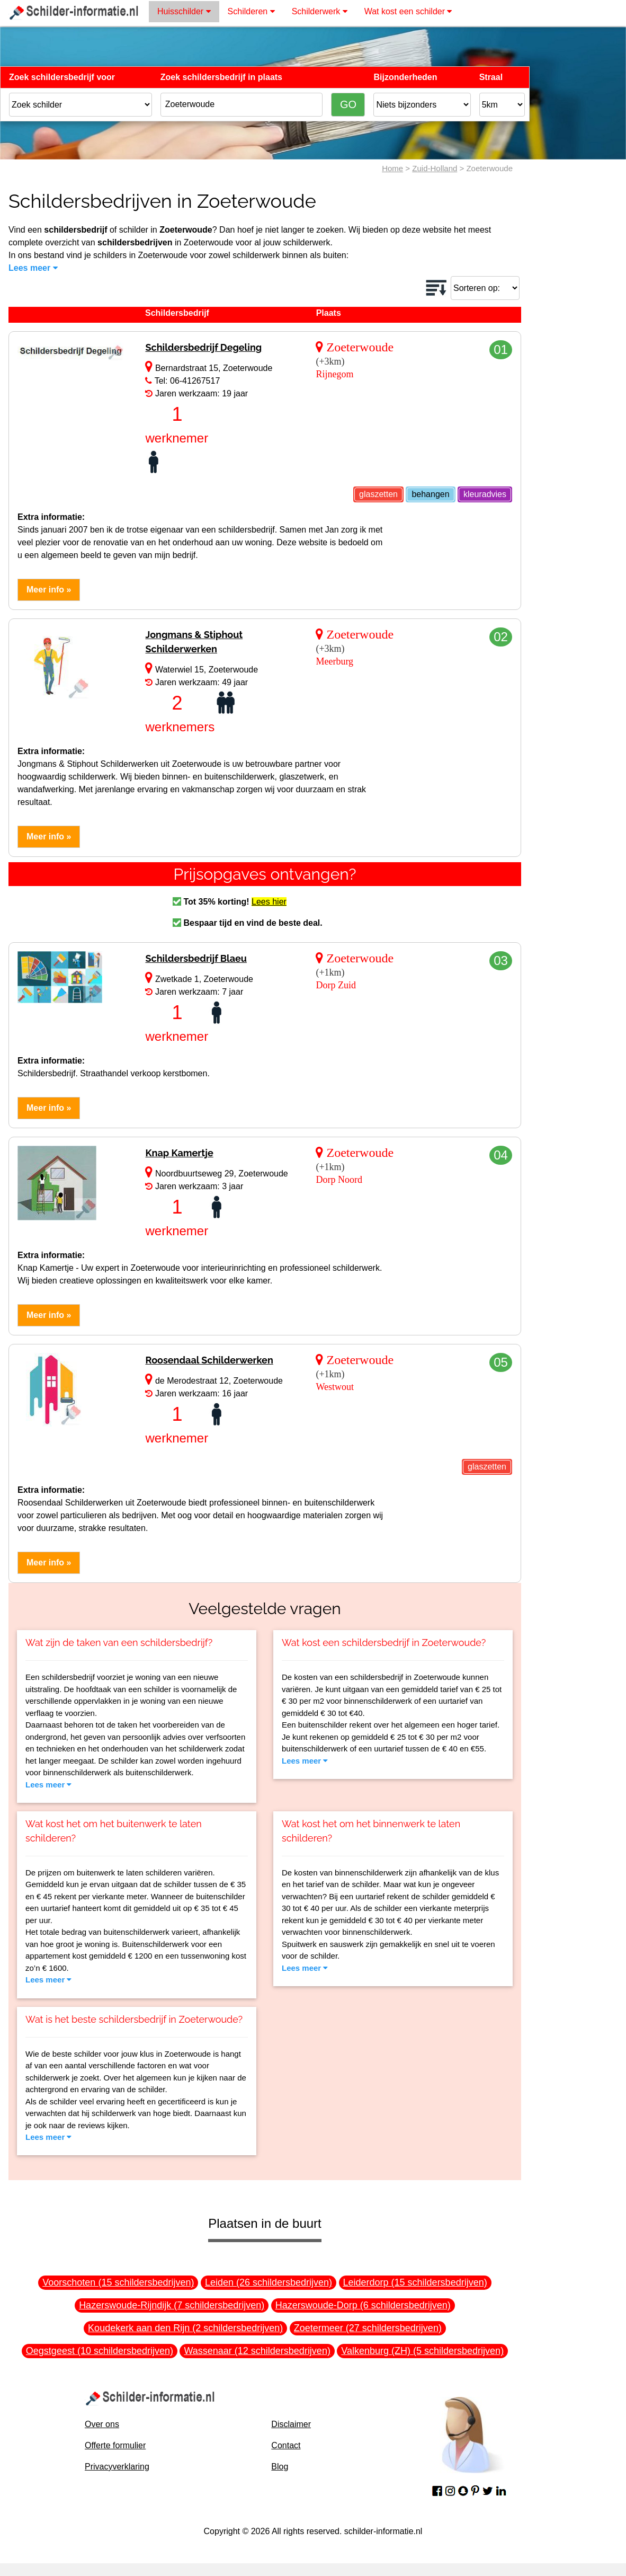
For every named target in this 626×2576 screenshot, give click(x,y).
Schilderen (251, 11)
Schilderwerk (319, 11)
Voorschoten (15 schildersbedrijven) (118, 2282)
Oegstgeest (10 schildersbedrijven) (99, 2350)
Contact (285, 2445)
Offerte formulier (115, 2445)
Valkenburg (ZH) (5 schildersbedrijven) (422, 2350)
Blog (279, 2466)
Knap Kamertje (179, 1152)
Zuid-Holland (434, 168)
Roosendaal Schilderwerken (209, 1360)
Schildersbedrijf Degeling (203, 347)
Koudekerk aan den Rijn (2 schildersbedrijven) (185, 2328)
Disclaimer (291, 2424)
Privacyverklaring (117, 2466)
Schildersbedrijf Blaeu (195, 958)
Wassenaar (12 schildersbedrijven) (257, 2350)
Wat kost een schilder (408, 11)
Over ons (102, 2424)
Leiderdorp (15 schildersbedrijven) (415, 2282)
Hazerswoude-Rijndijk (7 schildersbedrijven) (171, 2305)
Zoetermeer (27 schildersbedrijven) (368, 2328)
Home (392, 168)
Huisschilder (184, 11)
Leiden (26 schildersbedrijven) (268, 2282)
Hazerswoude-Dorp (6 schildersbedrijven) (363, 2305)
